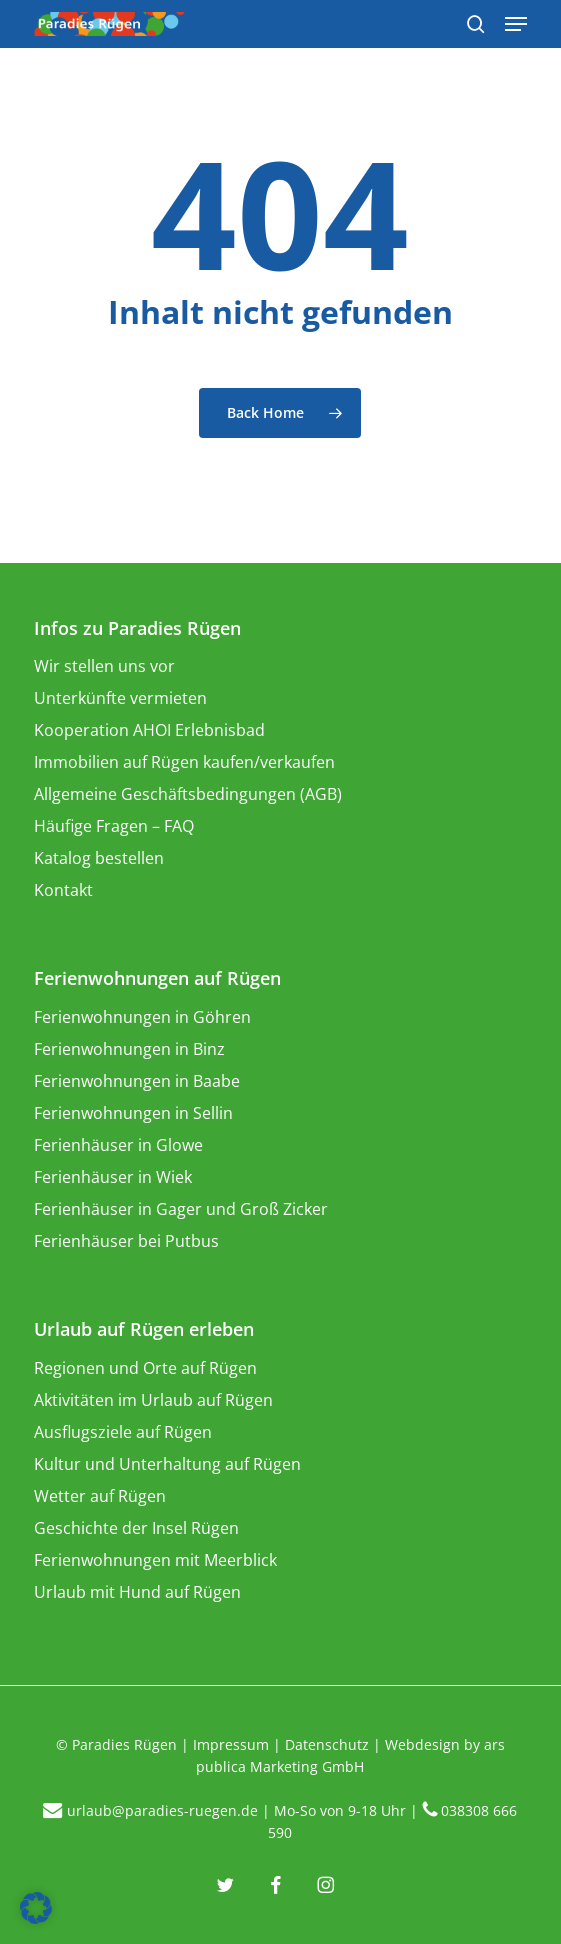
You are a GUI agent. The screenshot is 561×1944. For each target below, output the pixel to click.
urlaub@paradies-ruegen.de (162, 1810)
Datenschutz (327, 1744)
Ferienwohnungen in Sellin (133, 1113)
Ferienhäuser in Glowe (118, 1145)
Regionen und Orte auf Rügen (145, 1368)
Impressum (231, 1744)
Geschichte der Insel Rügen (136, 1528)
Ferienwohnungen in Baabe (137, 1081)
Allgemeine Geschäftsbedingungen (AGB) (188, 794)
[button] (36, 1908)
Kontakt (63, 890)
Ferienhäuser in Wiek (113, 1177)
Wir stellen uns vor (104, 666)
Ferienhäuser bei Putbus (126, 1241)
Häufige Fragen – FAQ (114, 826)
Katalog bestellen (99, 858)
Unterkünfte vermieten (120, 698)
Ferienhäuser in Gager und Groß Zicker (181, 1209)
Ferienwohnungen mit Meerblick (155, 1560)
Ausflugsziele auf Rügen (123, 1432)
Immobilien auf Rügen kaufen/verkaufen (184, 762)
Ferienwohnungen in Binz (129, 1049)
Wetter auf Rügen (100, 1496)
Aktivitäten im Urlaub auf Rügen (153, 1400)
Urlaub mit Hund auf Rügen (137, 1592)
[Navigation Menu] (516, 24)
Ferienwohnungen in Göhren (142, 1017)
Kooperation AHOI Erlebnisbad (149, 730)
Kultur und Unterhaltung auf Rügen (167, 1464)
